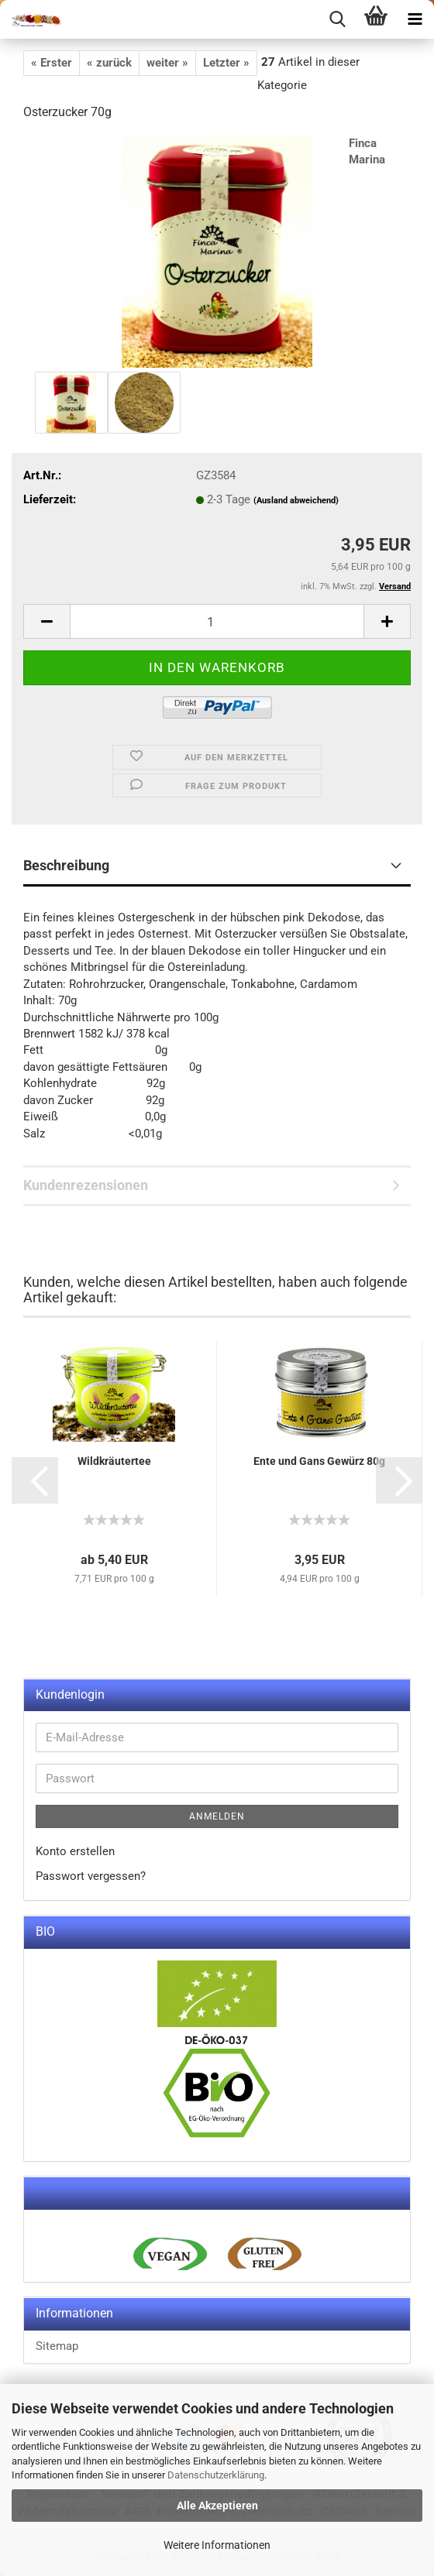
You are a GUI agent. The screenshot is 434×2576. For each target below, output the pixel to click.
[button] (35, 1480)
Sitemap (57, 2346)
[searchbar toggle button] (337, 19)
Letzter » (226, 63)
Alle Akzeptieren (217, 2505)
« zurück (109, 63)
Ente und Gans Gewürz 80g (319, 1461)
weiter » (167, 63)
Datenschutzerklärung (215, 2475)
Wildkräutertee (114, 1461)
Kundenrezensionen (85, 1185)
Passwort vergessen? (91, 1876)
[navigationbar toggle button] (414, 19)
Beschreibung (66, 865)
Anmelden (217, 1816)
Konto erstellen (75, 1851)
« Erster (51, 63)
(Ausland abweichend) (296, 501)
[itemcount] (217, 621)
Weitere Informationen (217, 2545)
